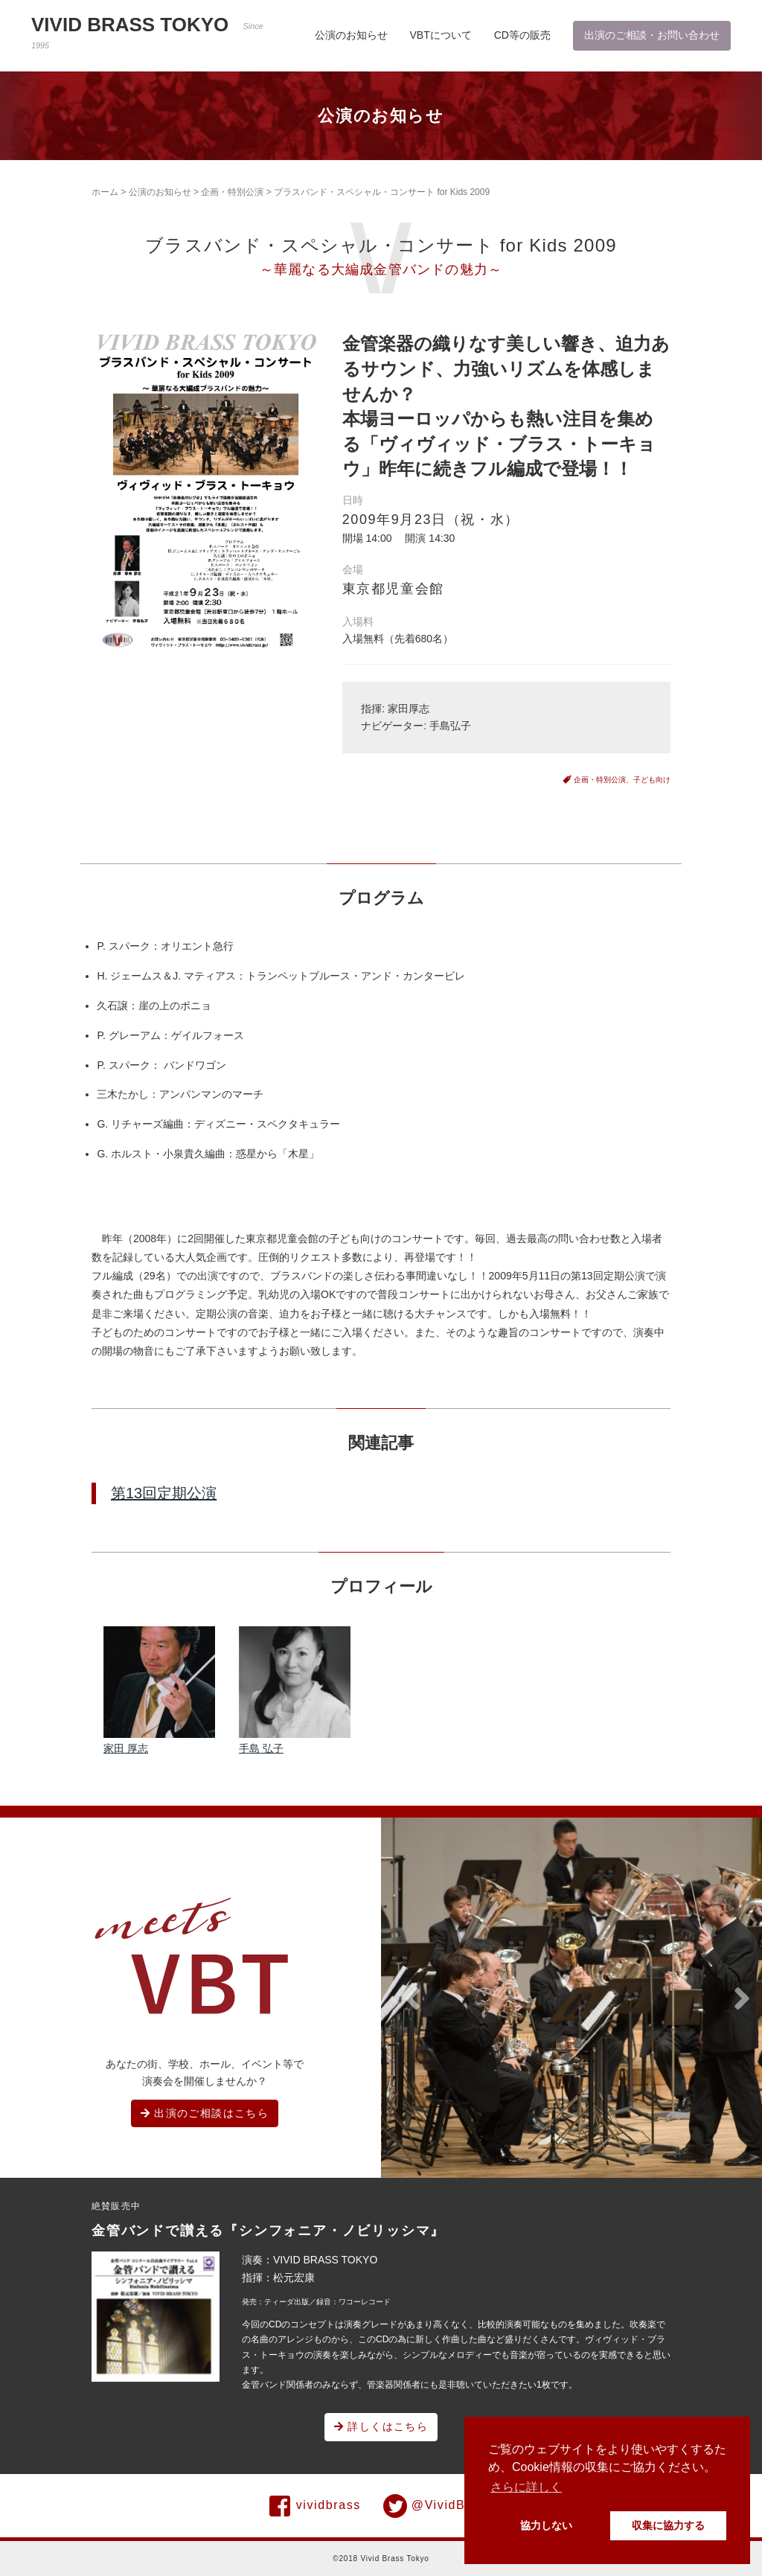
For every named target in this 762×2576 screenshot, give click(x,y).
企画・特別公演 (232, 192)
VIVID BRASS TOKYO (147, 31)
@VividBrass (438, 2506)
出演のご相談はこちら (205, 2113)
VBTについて (441, 35)
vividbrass (315, 2506)
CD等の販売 (522, 35)
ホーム (105, 192)
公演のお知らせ (351, 35)
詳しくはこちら (381, 2426)
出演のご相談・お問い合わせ (652, 35)
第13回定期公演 (164, 1493)
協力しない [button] (546, 2525)
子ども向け (651, 780)
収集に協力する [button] (668, 2525)
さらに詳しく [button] (526, 2487)
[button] (412, 1999)
